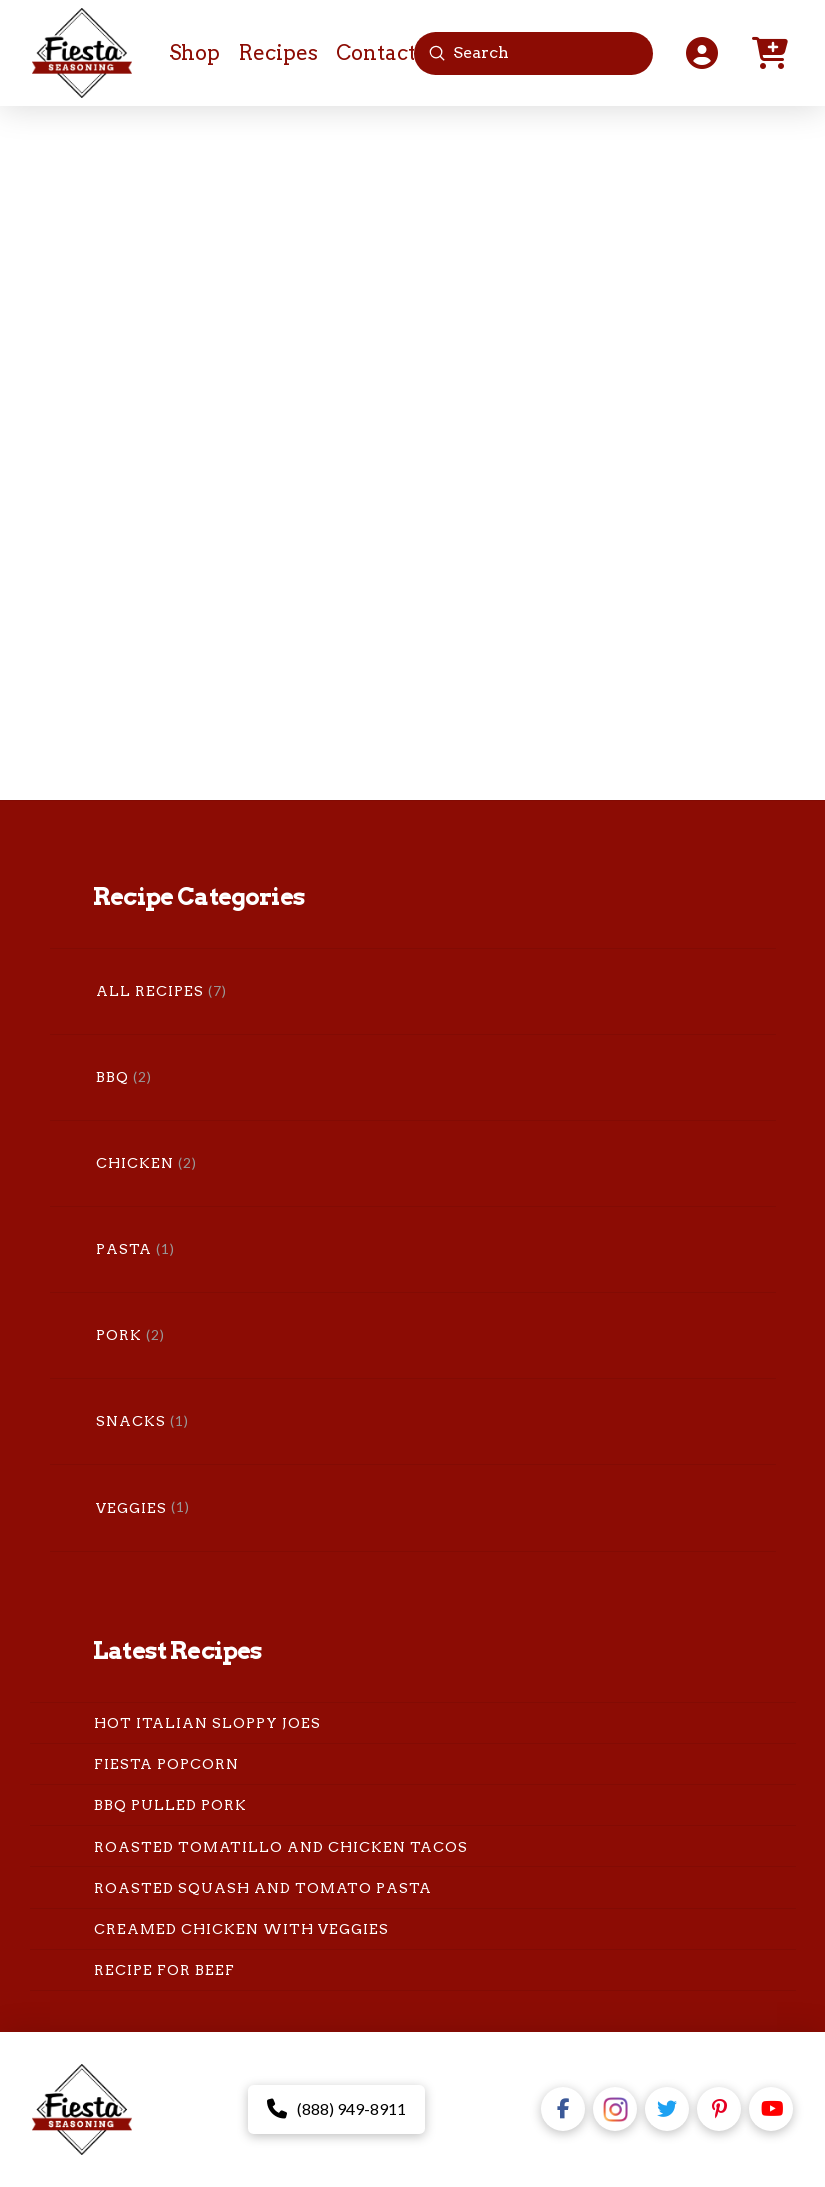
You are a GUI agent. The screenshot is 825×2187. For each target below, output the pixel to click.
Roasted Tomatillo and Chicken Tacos (281, 1846)
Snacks (131, 1421)
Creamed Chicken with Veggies (241, 1929)
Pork (119, 1335)
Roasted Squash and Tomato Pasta (263, 1888)
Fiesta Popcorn (166, 1764)
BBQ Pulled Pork (170, 1805)
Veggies (131, 1508)
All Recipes (150, 991)
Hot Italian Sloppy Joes (207, 1723)
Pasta (124, 1249)
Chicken (135, 1163)
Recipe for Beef (164, 1970)
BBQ (112, 1077)
